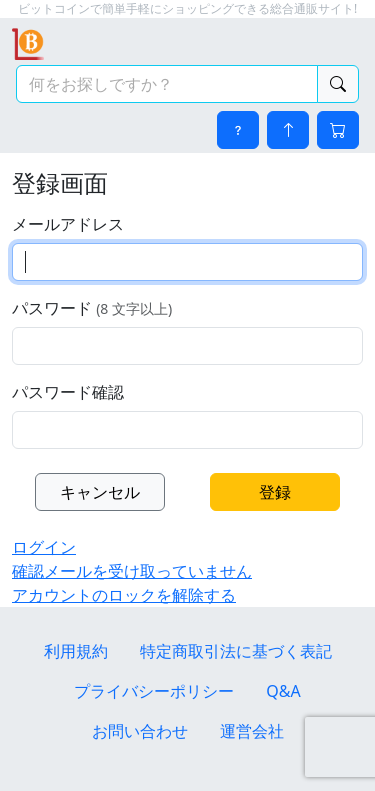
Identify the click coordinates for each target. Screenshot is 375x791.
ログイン (44, 547)
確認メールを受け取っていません (132, 571)
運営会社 (252, 731)
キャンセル (100, 492)
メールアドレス (68, 224)
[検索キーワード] (167, 84)
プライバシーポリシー (154, 691)
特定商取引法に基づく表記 (236, 651)
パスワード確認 (68, 392)
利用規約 (76, 651)
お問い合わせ (140, 731)
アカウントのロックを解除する (124, 595)
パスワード (92, 308)
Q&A (283, 691)
